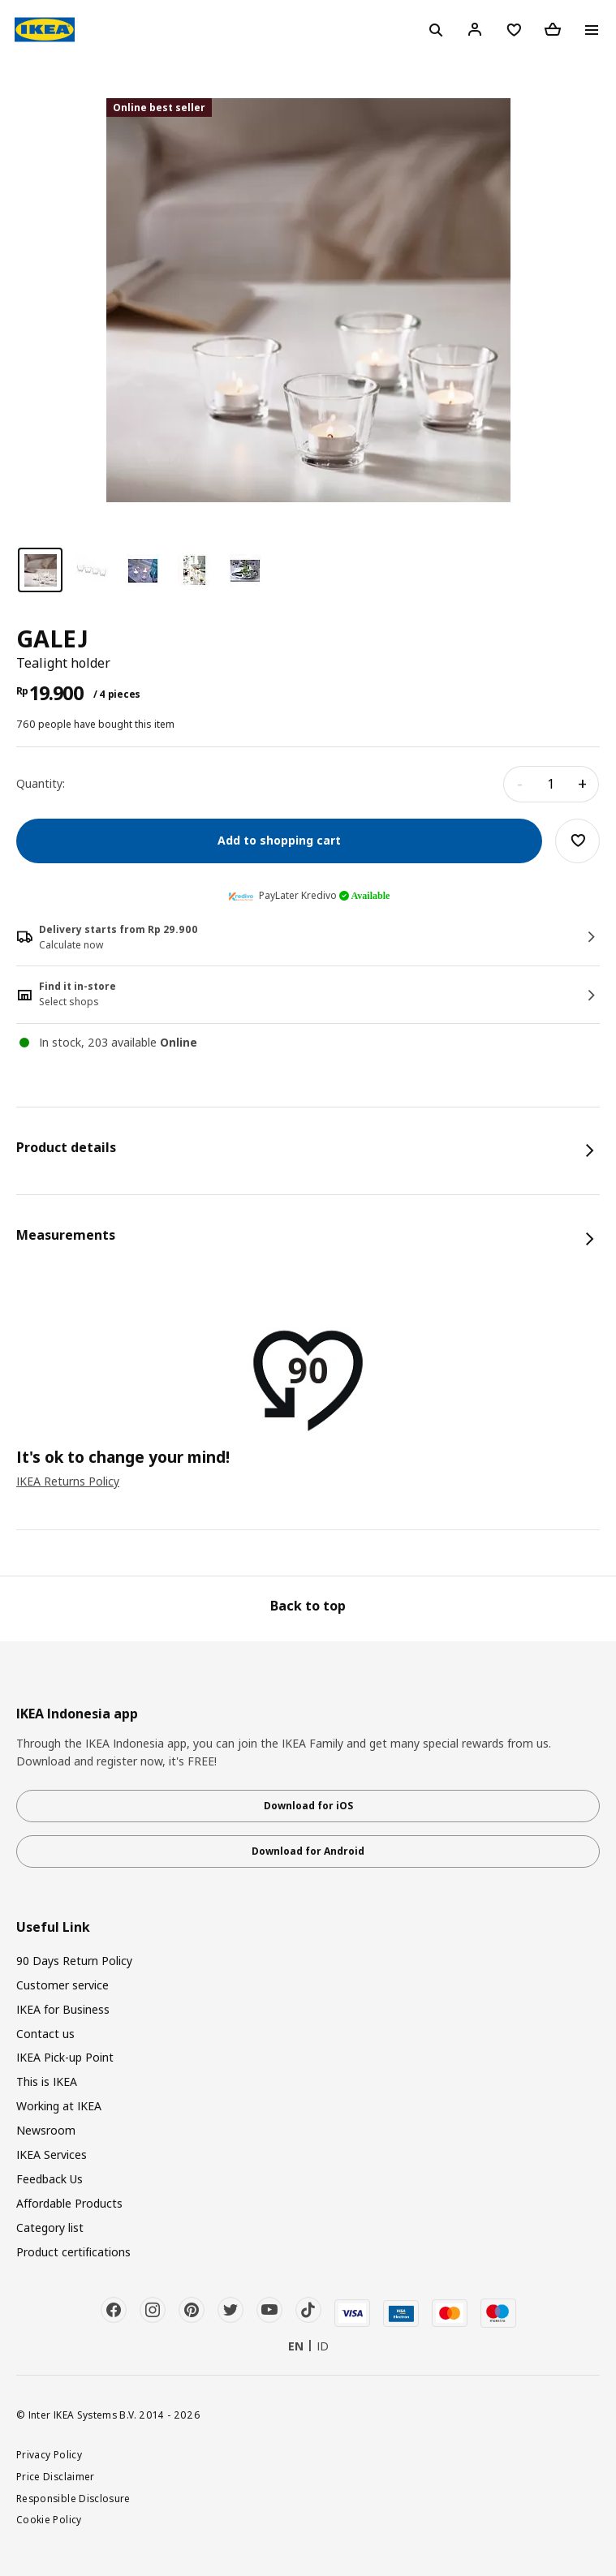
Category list (50, 2227)
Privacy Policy (49, 2454)
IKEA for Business (63, 2009)
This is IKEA (46, 2081)
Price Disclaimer (55, 2476)
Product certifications (73, 2252)
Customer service (62, 1985)
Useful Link (53, 1927)
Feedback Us (49, 2179)
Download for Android (308, 1851)
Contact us (45, 2033)
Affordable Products (69, 2203)
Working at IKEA (58, 2106)
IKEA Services (51, 2154)
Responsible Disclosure (73, 2498)
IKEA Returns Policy (67, 1481)
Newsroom (45, 2130)
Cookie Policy (49, 2519)
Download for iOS (308, 1806)
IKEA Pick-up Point (65, 2057)
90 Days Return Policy (74, 1960)
